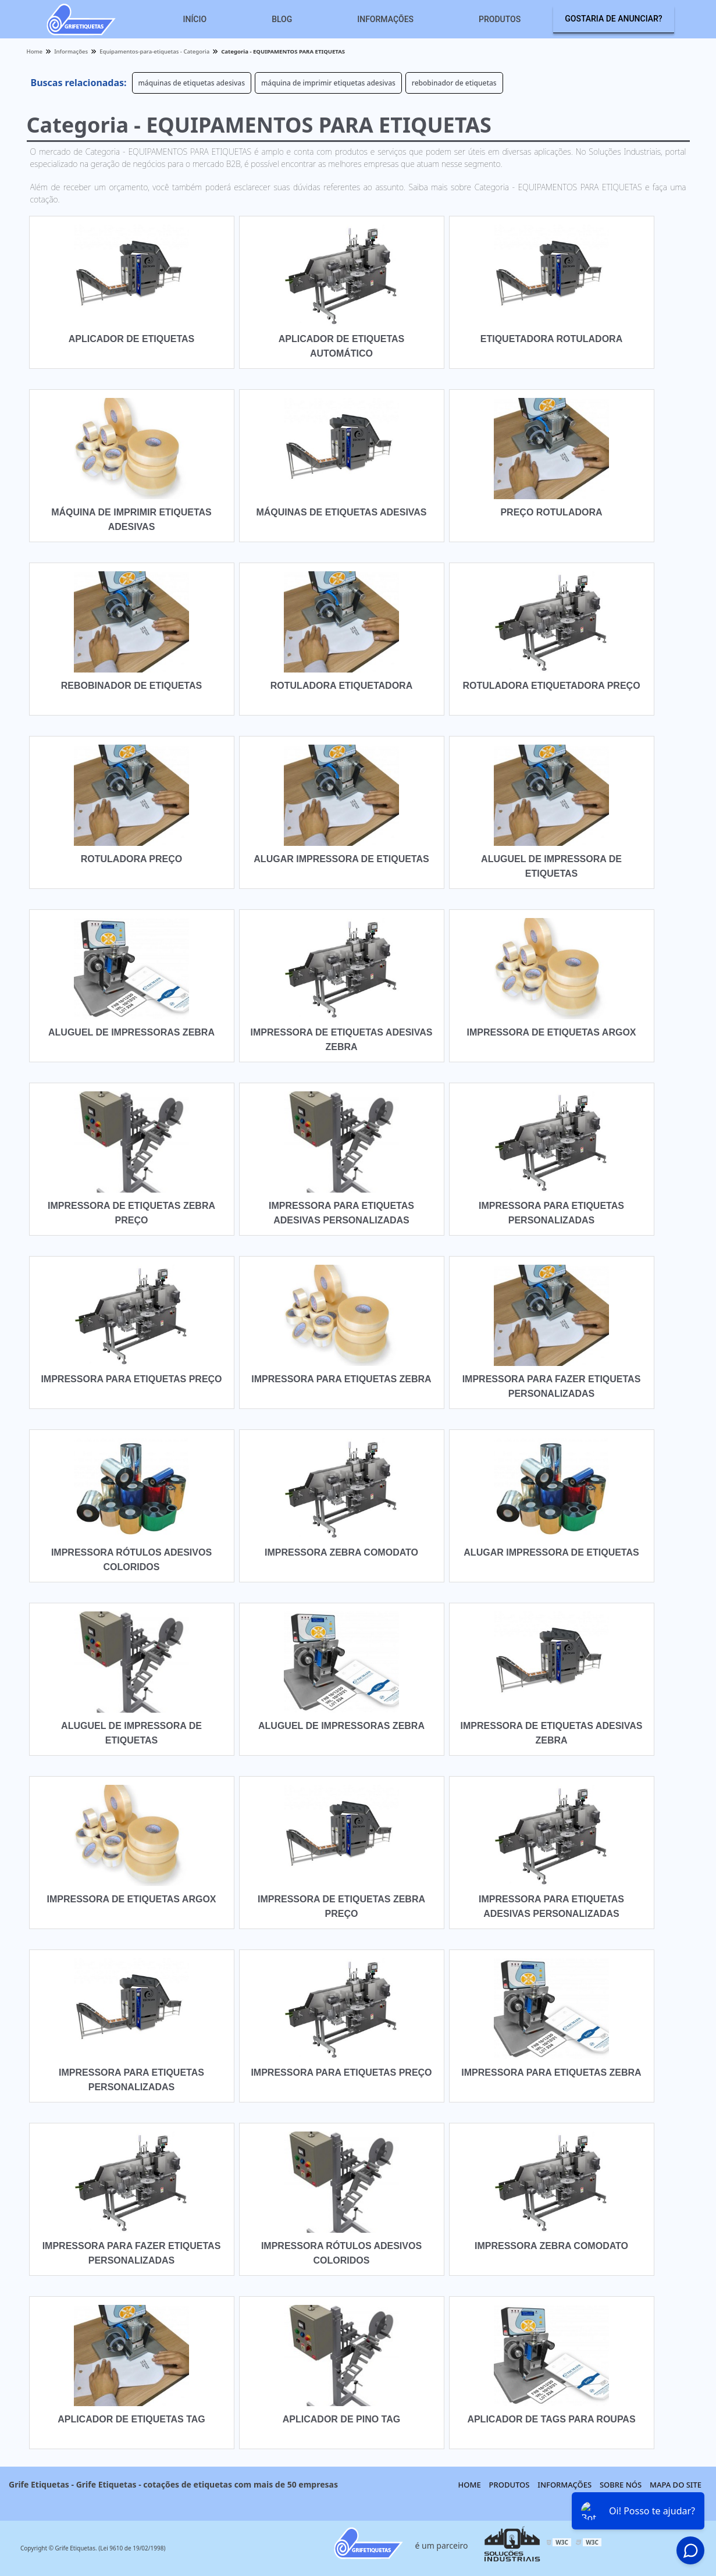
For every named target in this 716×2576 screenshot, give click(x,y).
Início (195, 19)
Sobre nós (621, 2484)
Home (469, 2484)
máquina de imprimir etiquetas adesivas (328, 83)
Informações (385, 19)
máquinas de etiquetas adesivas (191, 83)
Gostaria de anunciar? (613, 18)
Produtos (500, 19)
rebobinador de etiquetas (454, 83)
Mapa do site (675, 2484)
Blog (282, 19)
